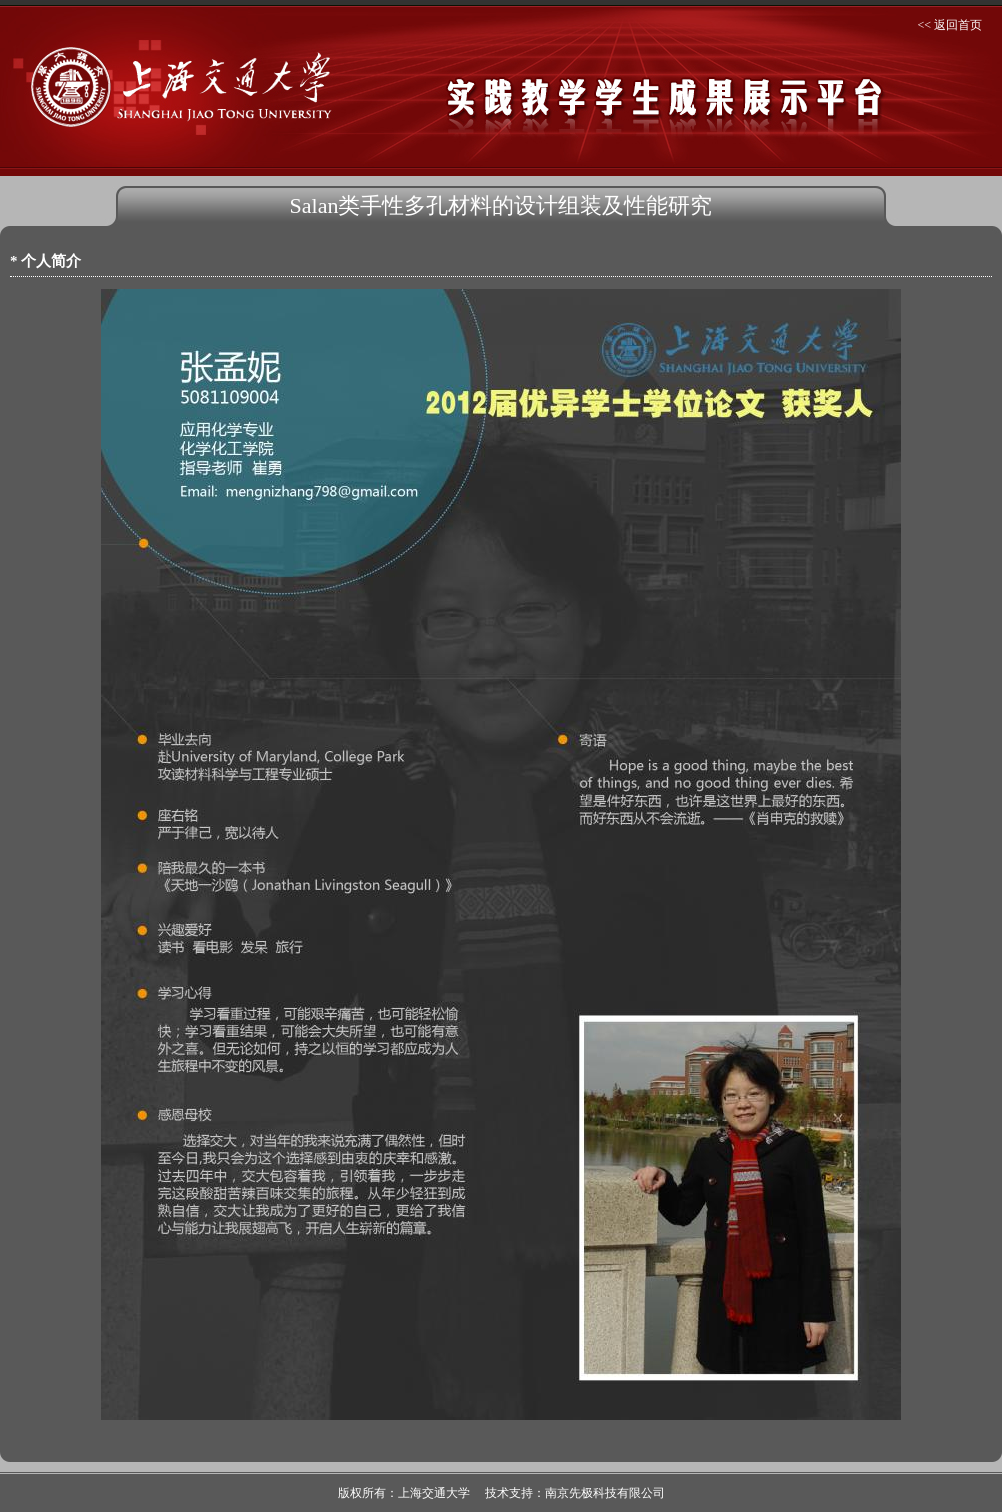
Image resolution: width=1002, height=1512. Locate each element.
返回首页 (958, 25)
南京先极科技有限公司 (605, 1493)
